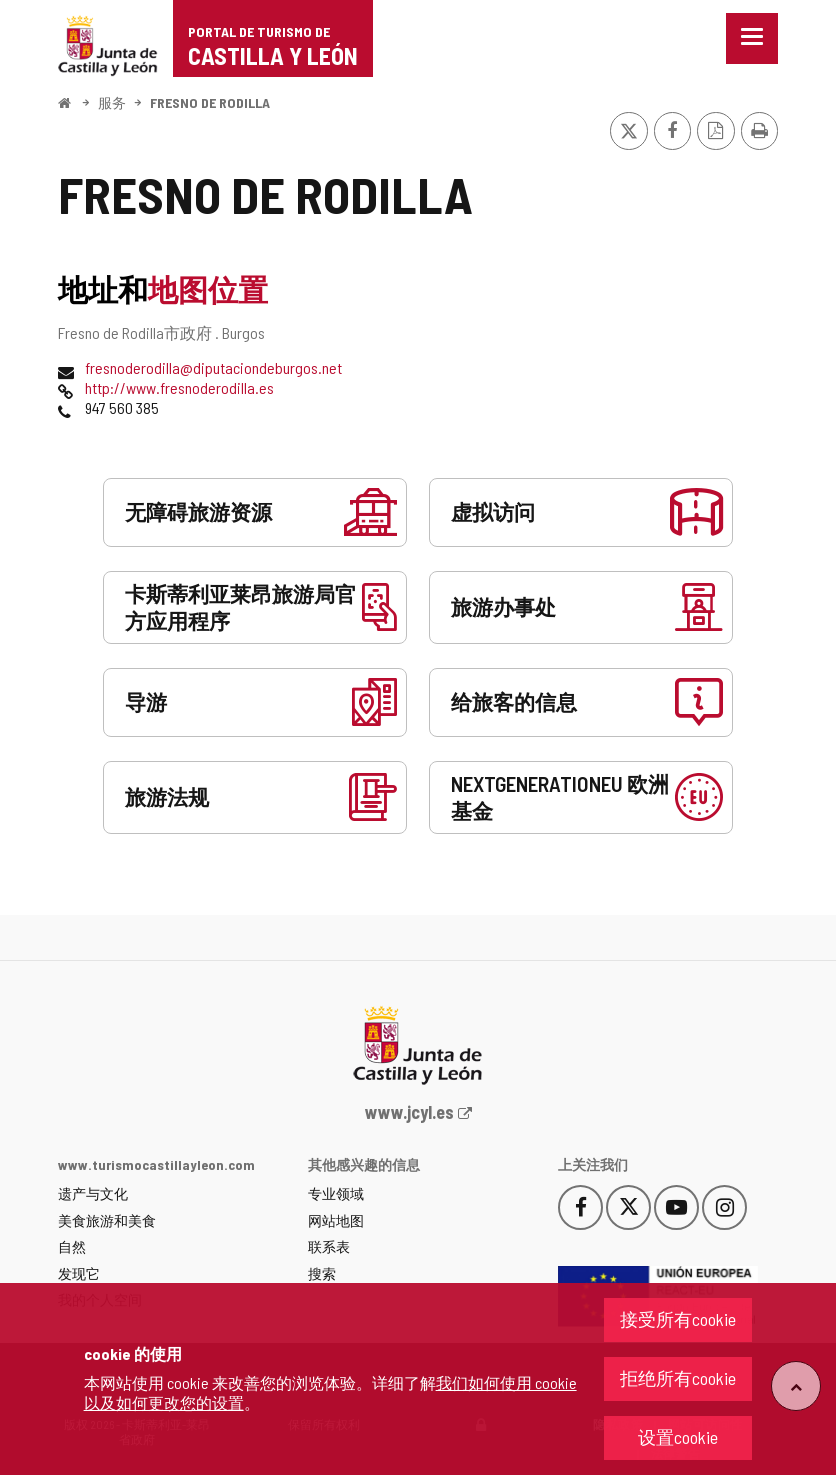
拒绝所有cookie (678, 1378)
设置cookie (678, 1437)
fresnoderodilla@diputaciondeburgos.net (213, 367)
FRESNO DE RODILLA (210, 102)
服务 (112, 102)
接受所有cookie (678, 1319)
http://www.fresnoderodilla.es (179, 387)
